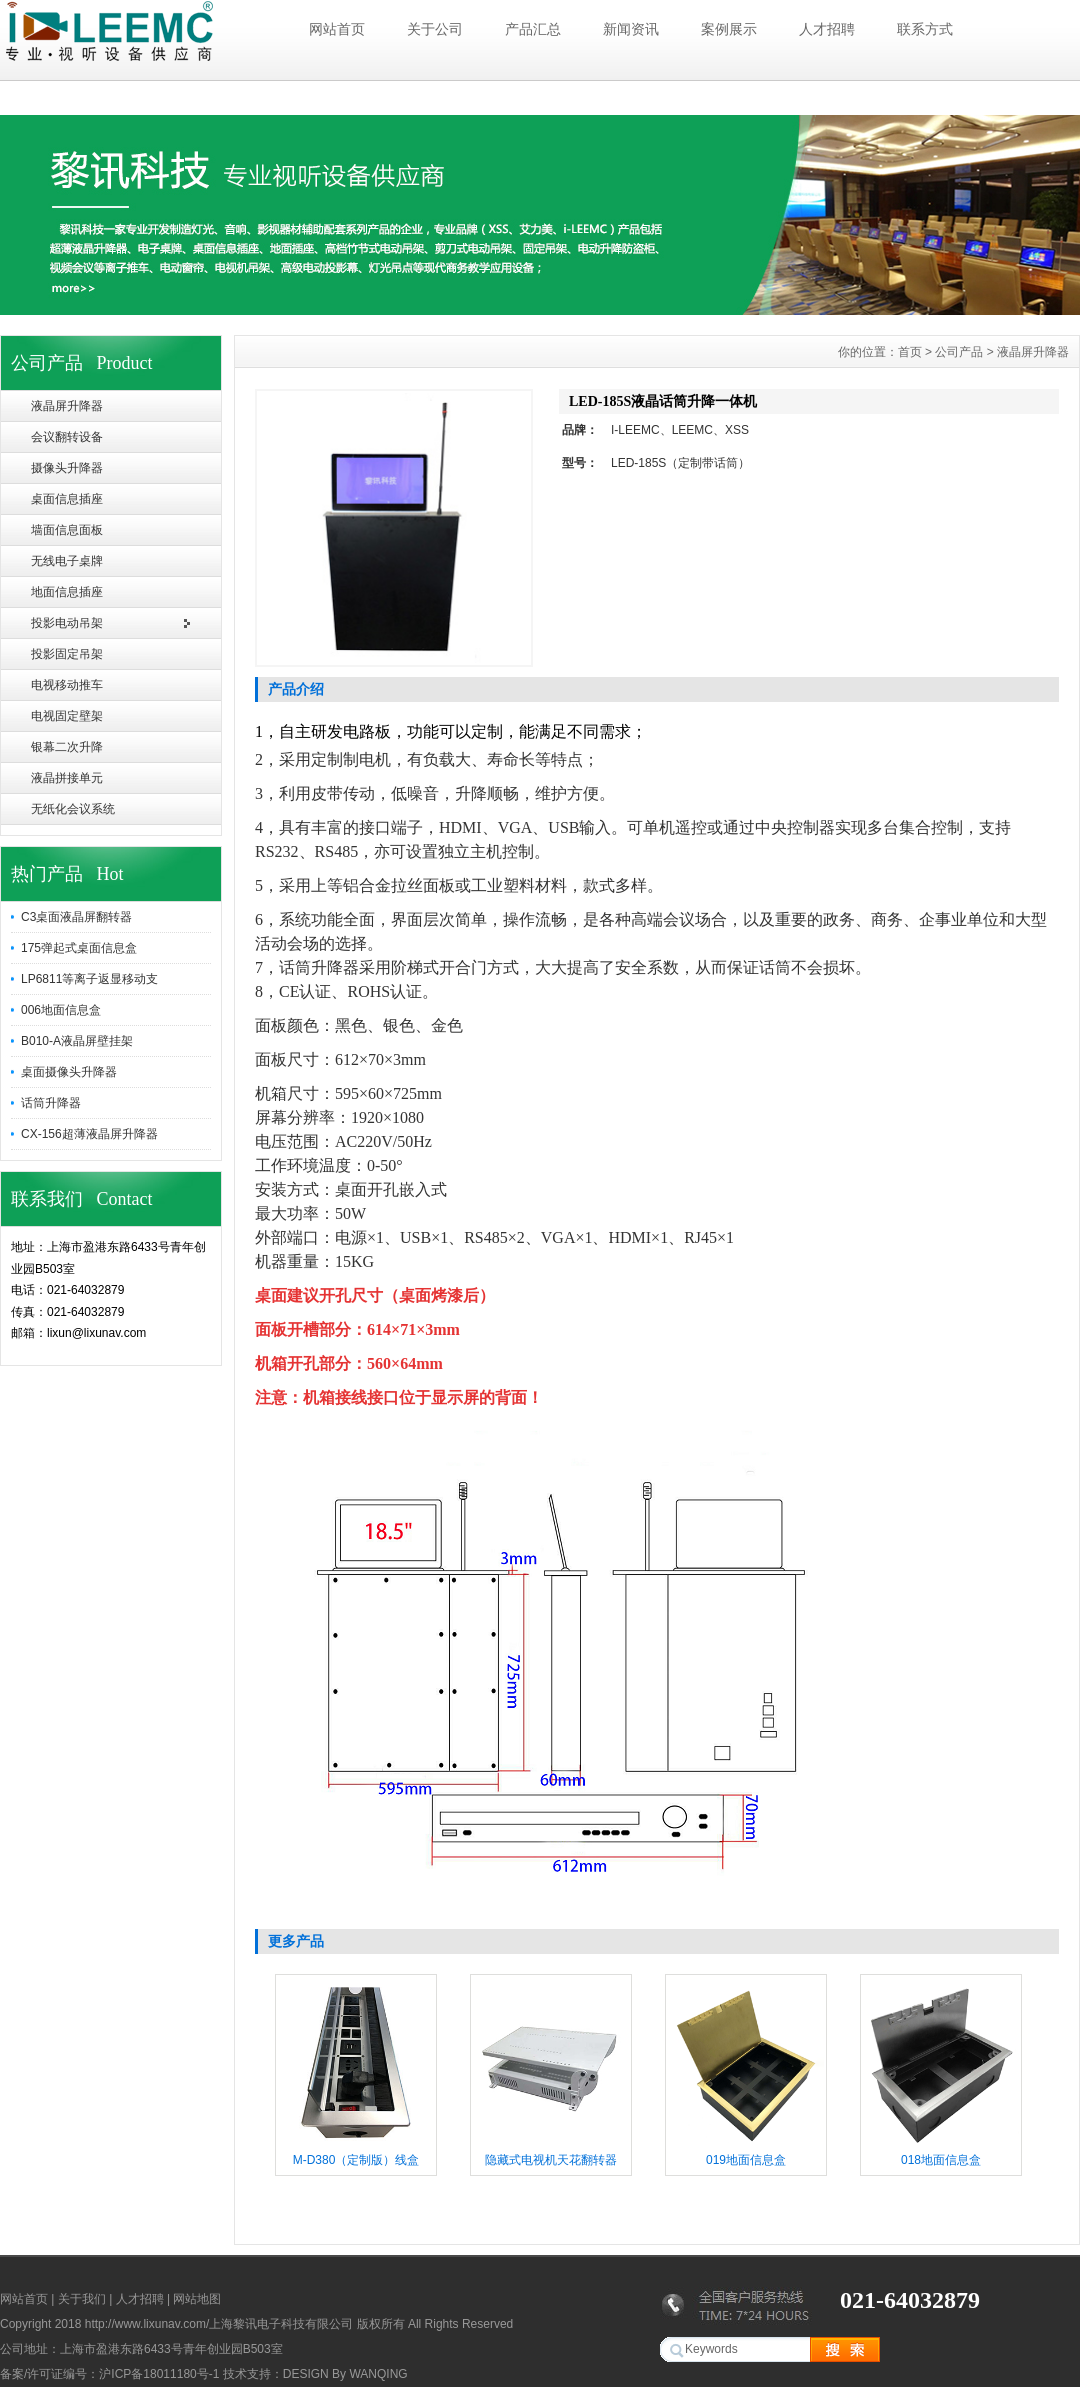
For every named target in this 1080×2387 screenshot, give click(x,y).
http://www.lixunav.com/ (147, 2324)
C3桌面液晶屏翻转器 (76, 917)
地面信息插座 (67, 592)
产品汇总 (533, 29)
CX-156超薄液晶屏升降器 (89, 1134)
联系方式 (925, 29)
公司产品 (959, 352)
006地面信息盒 (61, 1010)
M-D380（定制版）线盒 (356, 2160)
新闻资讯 (631, 29)
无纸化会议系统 (73, 809)
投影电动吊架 (67, 623)
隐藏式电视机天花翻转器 (551, 2160)
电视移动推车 (67, 685)
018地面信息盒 (941, 2160)
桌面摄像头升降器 (69, 1072)
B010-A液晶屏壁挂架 (77, 1041)
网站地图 (197, 2299)
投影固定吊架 (67, 654)
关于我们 (82, 2299)
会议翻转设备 (67, 437)
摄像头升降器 (67, 468)
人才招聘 (827, 29)
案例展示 (729, 29)
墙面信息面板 (67, 530)
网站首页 (337, 29)
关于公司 (435, 29)
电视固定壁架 (67, 716)
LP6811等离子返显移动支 (89, 979)
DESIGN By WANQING (345, 2374)
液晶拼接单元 (67, 778)
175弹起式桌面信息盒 (79, 948)
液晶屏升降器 (67, 406)
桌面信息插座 (67, 499)
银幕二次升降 (67, 747)
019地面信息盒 (746, 2160)
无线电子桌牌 (67, 561)
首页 (910, 352)
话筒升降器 (51, 1103)
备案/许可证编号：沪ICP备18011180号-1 (109, 2374)
